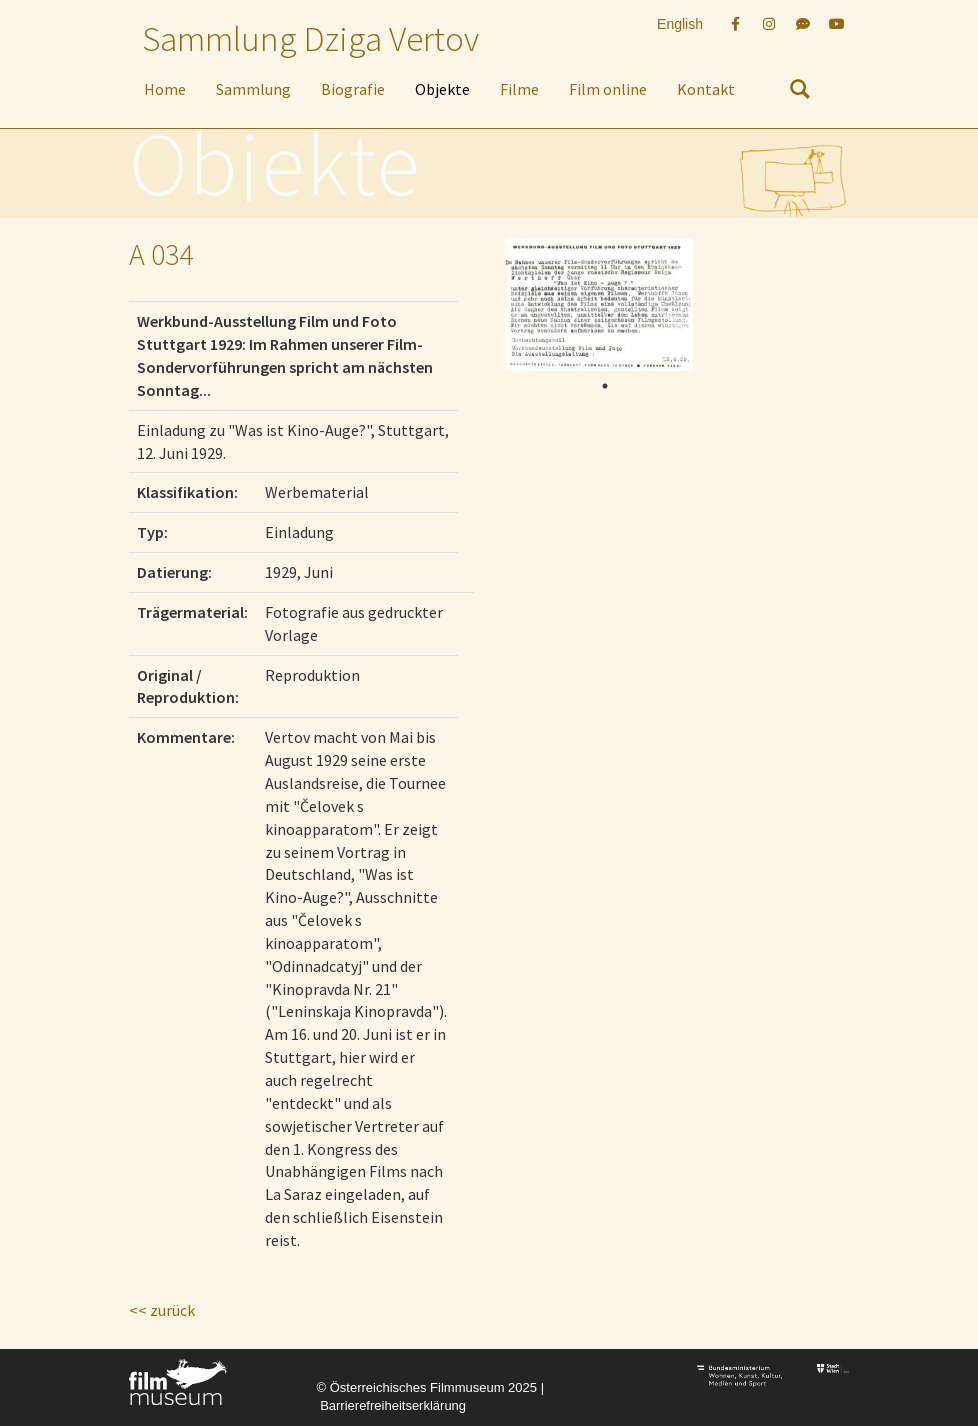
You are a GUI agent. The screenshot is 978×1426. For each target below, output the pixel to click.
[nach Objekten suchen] (800, 93)
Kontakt (706, 89)
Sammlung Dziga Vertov (310, 39)
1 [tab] (605, 386)
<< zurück (162, 1310)
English (680, 24)
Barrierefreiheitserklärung (393, 1405)
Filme (519, 89)
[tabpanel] (598, 304)
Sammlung (253, 89)
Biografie (353, 89)
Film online (608, 89)
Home (165, 89)
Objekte (442, 89)
